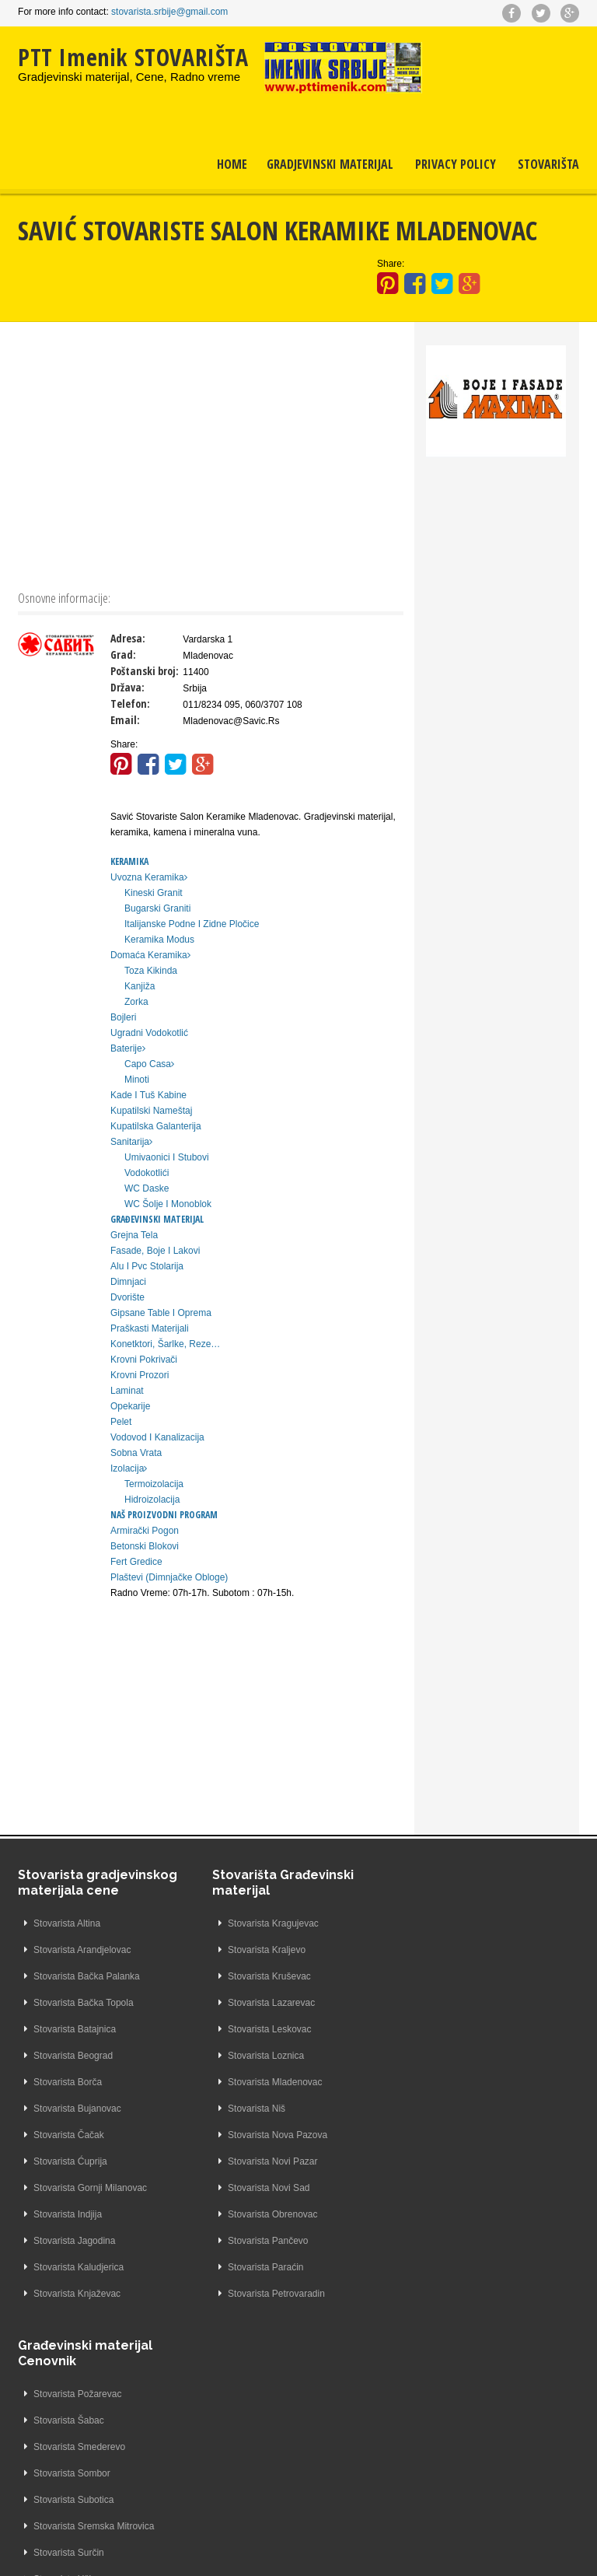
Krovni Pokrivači (143, 1359)
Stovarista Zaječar (441, 2187)
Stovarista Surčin (438, 2082)
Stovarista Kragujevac (263, 1923)
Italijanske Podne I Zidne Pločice (191, 924)
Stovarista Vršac (437, 2161)
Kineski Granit (153, 892)
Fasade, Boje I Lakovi (155, 1250)
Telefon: (130, 703)
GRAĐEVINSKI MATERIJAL (157, 1219)
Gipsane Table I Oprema (160, 1312)
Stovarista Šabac (438, 1949)
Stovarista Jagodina (74, 2240)
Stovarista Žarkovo (442, 2214)
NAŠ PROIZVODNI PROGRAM (164, 1514)
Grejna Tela (134, 1235)
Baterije (127, 1048)
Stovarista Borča (67, 2082)
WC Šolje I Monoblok (167, 1204)
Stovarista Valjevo (440, 2135)
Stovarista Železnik (442, 2240)
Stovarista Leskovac (260, 2029)
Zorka (136, 1001)
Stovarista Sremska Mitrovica (463, 2055)
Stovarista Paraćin (256, 2267)
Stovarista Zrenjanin (445, 2293)
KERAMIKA (129, 861)
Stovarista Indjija (67, 2214)
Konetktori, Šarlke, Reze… (165, 1344)
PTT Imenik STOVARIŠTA (133, 57)
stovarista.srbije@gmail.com (169, 11)
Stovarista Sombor (441, 2002)
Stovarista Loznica (256, 2055)
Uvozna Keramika (148, 877)
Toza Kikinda (150, 970)
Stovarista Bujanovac (77, 2108)
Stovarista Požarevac (447, 1923)
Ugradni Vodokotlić (149, 1032)
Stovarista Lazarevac (261, 2002)
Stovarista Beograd (73, 2055)
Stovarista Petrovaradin (267, 2293)
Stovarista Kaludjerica (78, 2267)
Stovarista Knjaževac (76, 2293)
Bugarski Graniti (157, 908)
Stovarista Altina (66, 1923)
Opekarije (130, 1406)
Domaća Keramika (150, 955)
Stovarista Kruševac (260, 1976)
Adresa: (127, 638)
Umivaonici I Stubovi (166, 1157)
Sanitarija (131, 1141)
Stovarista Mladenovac (265, 2082)
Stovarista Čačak (68, 2135)
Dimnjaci (128, 1281)
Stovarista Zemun (440, 2267)
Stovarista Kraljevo (257, 1949)
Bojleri (123, 1017)
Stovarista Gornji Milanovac (90, 2187)
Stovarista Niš (247, 2108)
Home (232, 165)
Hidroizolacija (152, 1499)
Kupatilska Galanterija (155, 1126)
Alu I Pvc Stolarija (146, 1266)
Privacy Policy (455, 165)
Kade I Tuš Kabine (148, 1095)
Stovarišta (548, 165)
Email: (125, 719)
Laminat (127, 1390)
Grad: (123, 654)
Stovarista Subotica (443, 2029)
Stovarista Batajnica (74, 2029)
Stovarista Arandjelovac (82, 1949)
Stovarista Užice (437, 2108)
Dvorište (127, 1297)
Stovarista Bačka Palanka (86, 1976)
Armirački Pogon (144, 1530)
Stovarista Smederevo (449, 1976)
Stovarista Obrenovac (263, 2214)
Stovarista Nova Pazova (268, 2135)
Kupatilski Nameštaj (151, 1110)
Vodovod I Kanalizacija (157, 1437)
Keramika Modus (159, 939)
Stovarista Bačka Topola (83, 2002)
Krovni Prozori (139, 1375)
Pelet (120, 1421)
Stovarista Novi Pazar (263, 2161)
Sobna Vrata (136, 1452)
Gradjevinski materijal (330, 165)
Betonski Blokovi (144, 1546)
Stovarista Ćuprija (70, 2161)
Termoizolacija (153, 1484)
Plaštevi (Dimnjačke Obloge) (169, 1577)
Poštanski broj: (144, 670)
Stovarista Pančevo (258, 2240)
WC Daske (146, 1188)
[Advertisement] (210, 454)
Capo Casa (149, 1064)
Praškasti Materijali (149, 1328)
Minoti (136, 1079)
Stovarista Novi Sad (259, 2187)
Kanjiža (139, 986)
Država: (127, 687)
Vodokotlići (146, 1172)
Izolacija (128, 1468)
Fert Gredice (136, 1561)
